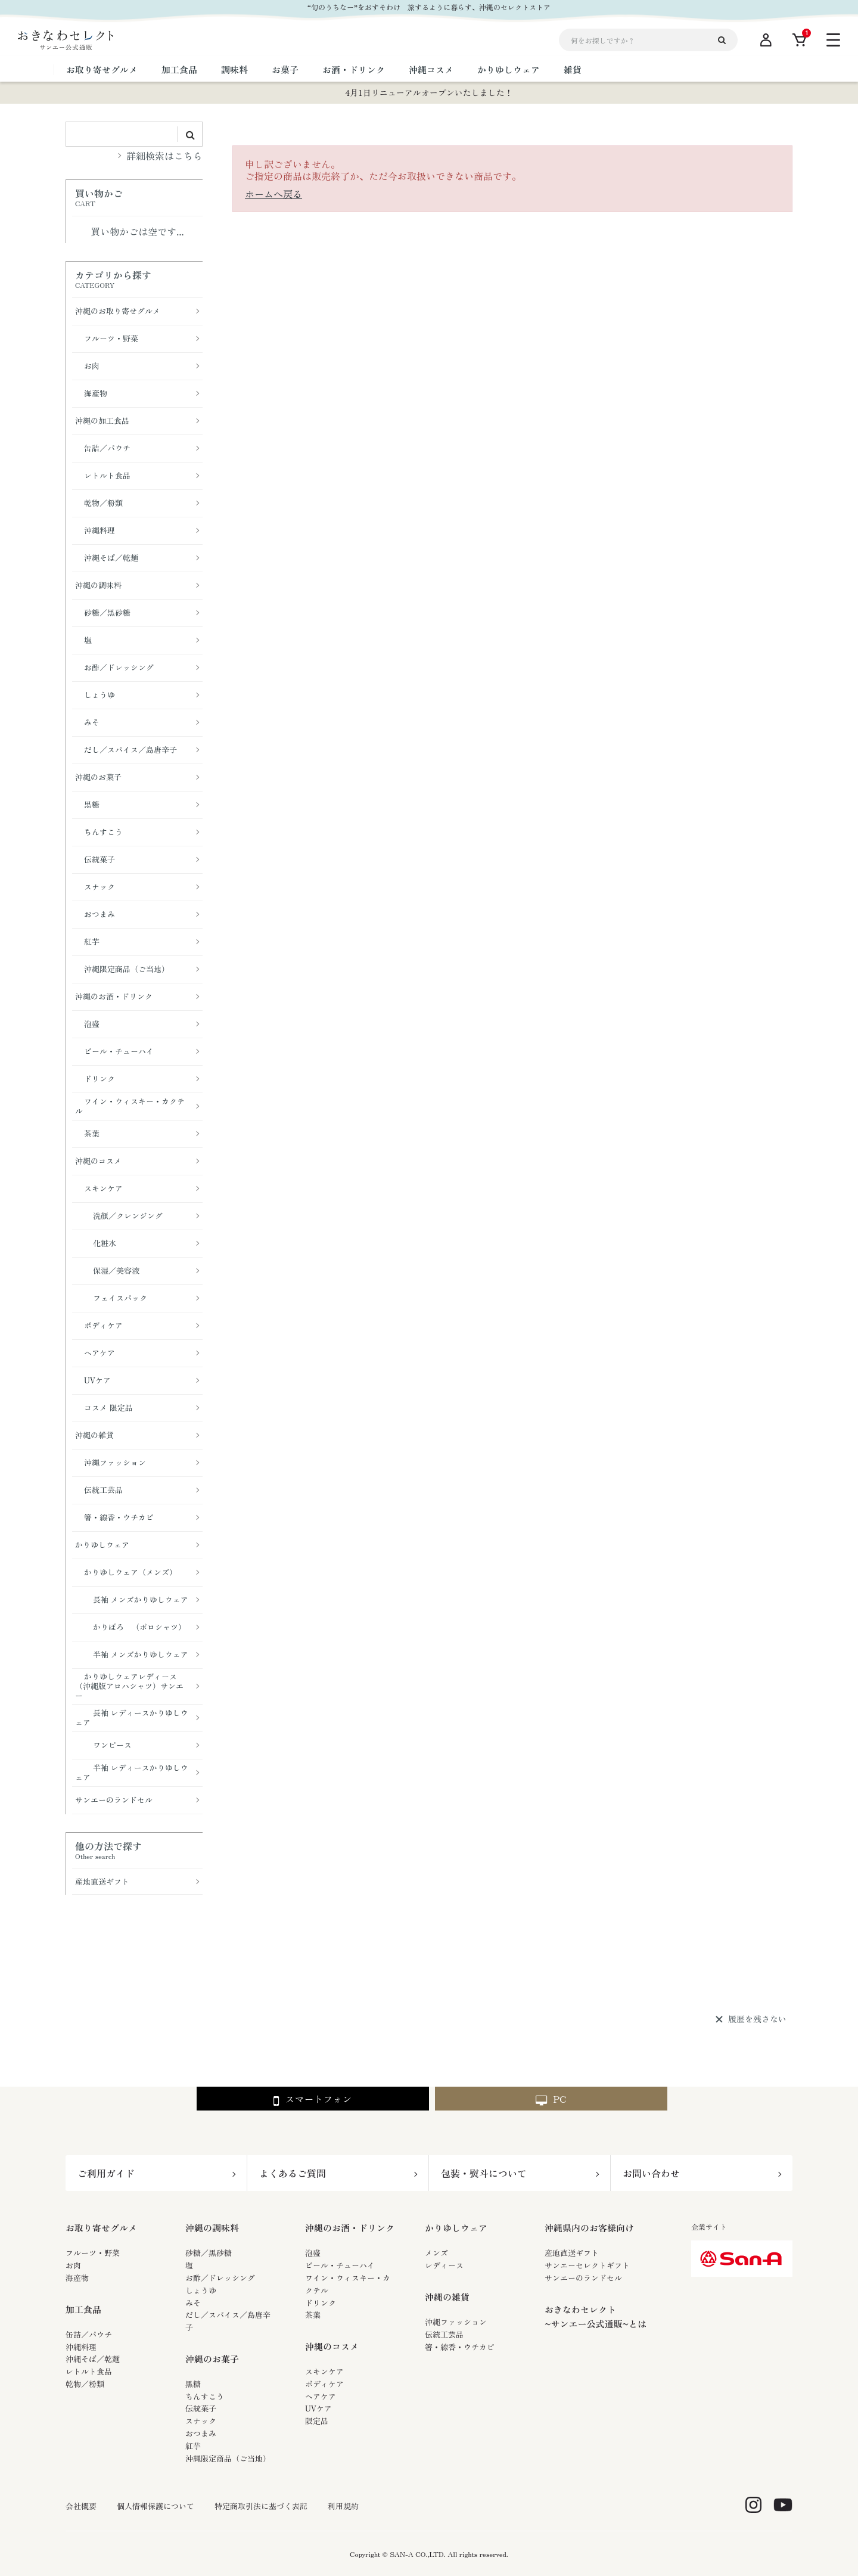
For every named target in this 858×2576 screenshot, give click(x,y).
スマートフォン (312, 2099)
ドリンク (320, 2302)
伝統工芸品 (444, 2334)
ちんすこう (204, 2396)
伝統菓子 (200, 2408)
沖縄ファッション (456, 2321)
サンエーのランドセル (583, 2277)
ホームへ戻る (273, 194)
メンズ (436, 2252)
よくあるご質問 (292, 2173)
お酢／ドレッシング (220, 2277)
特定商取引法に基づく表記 (260, 2506)
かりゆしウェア (456, 2227)
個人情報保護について (155, 2506)
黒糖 (193, 2383)
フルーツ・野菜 (93, 2252)
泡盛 (313, 2252)
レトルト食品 (89, 2371)
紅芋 (193, 2445)
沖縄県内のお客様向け (589, 2227)
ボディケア (324, 2383)
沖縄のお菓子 (212, 2358)
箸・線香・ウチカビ (460, 2346)
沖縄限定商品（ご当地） (228, 2458)
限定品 (316, 2420)
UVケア (318, 2408)
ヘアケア (320, 2396)
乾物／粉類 (85, 2383)
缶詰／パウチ (89, 2334)
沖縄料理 (81, 2346)
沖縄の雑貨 (447, 2297)
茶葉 (313, 2314)
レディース (444, 2265)
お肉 (73, 2265)
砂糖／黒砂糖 (208, 2252)
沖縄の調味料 (212, 2227)
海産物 (77, 2277)
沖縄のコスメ (332, 2346)
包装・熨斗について (484, 2173)
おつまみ (200, 2433)
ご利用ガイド (106, 2173)
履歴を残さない (757, 2019)
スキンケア (324, 2371)
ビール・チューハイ (340, 2265)
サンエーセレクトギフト (587, 2265)
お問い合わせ (651, 2173)
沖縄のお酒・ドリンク (349, 2227)
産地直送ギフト (572, 2252)
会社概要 (81, 2506)
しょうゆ (200, 2290)
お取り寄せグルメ (101, 2227)
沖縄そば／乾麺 (93, 2358)
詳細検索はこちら (164, 156)
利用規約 (343, 2506)
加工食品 (83, 2309)
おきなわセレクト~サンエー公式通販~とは (595, 2316)
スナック (200, 2420)
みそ (193, 2302)
